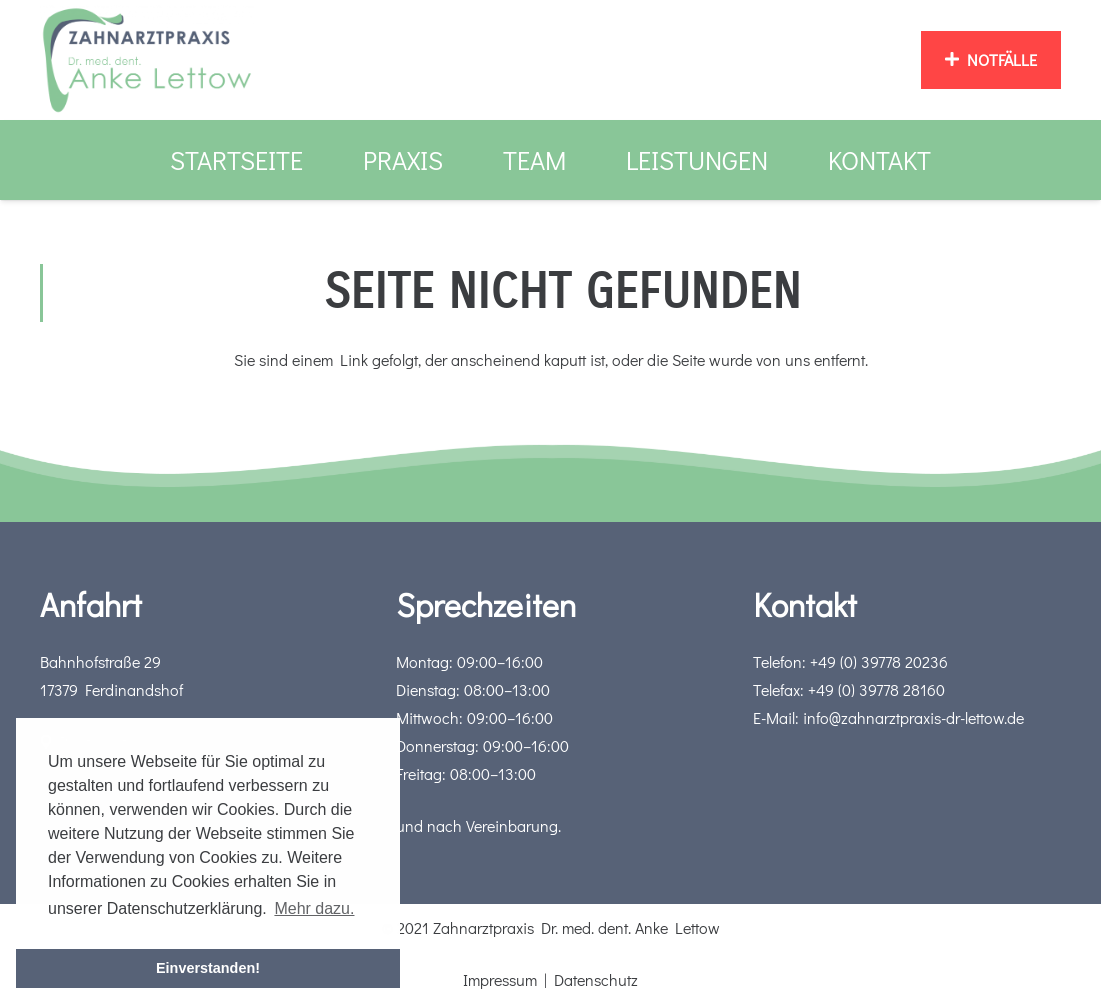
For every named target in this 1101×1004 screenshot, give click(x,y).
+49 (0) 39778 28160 (876, 689)
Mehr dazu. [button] (314, 908)
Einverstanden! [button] (208, 968)
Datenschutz (596, 979)
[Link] (147, 60)
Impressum (500, 979)
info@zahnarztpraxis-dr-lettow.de (913, 717)
